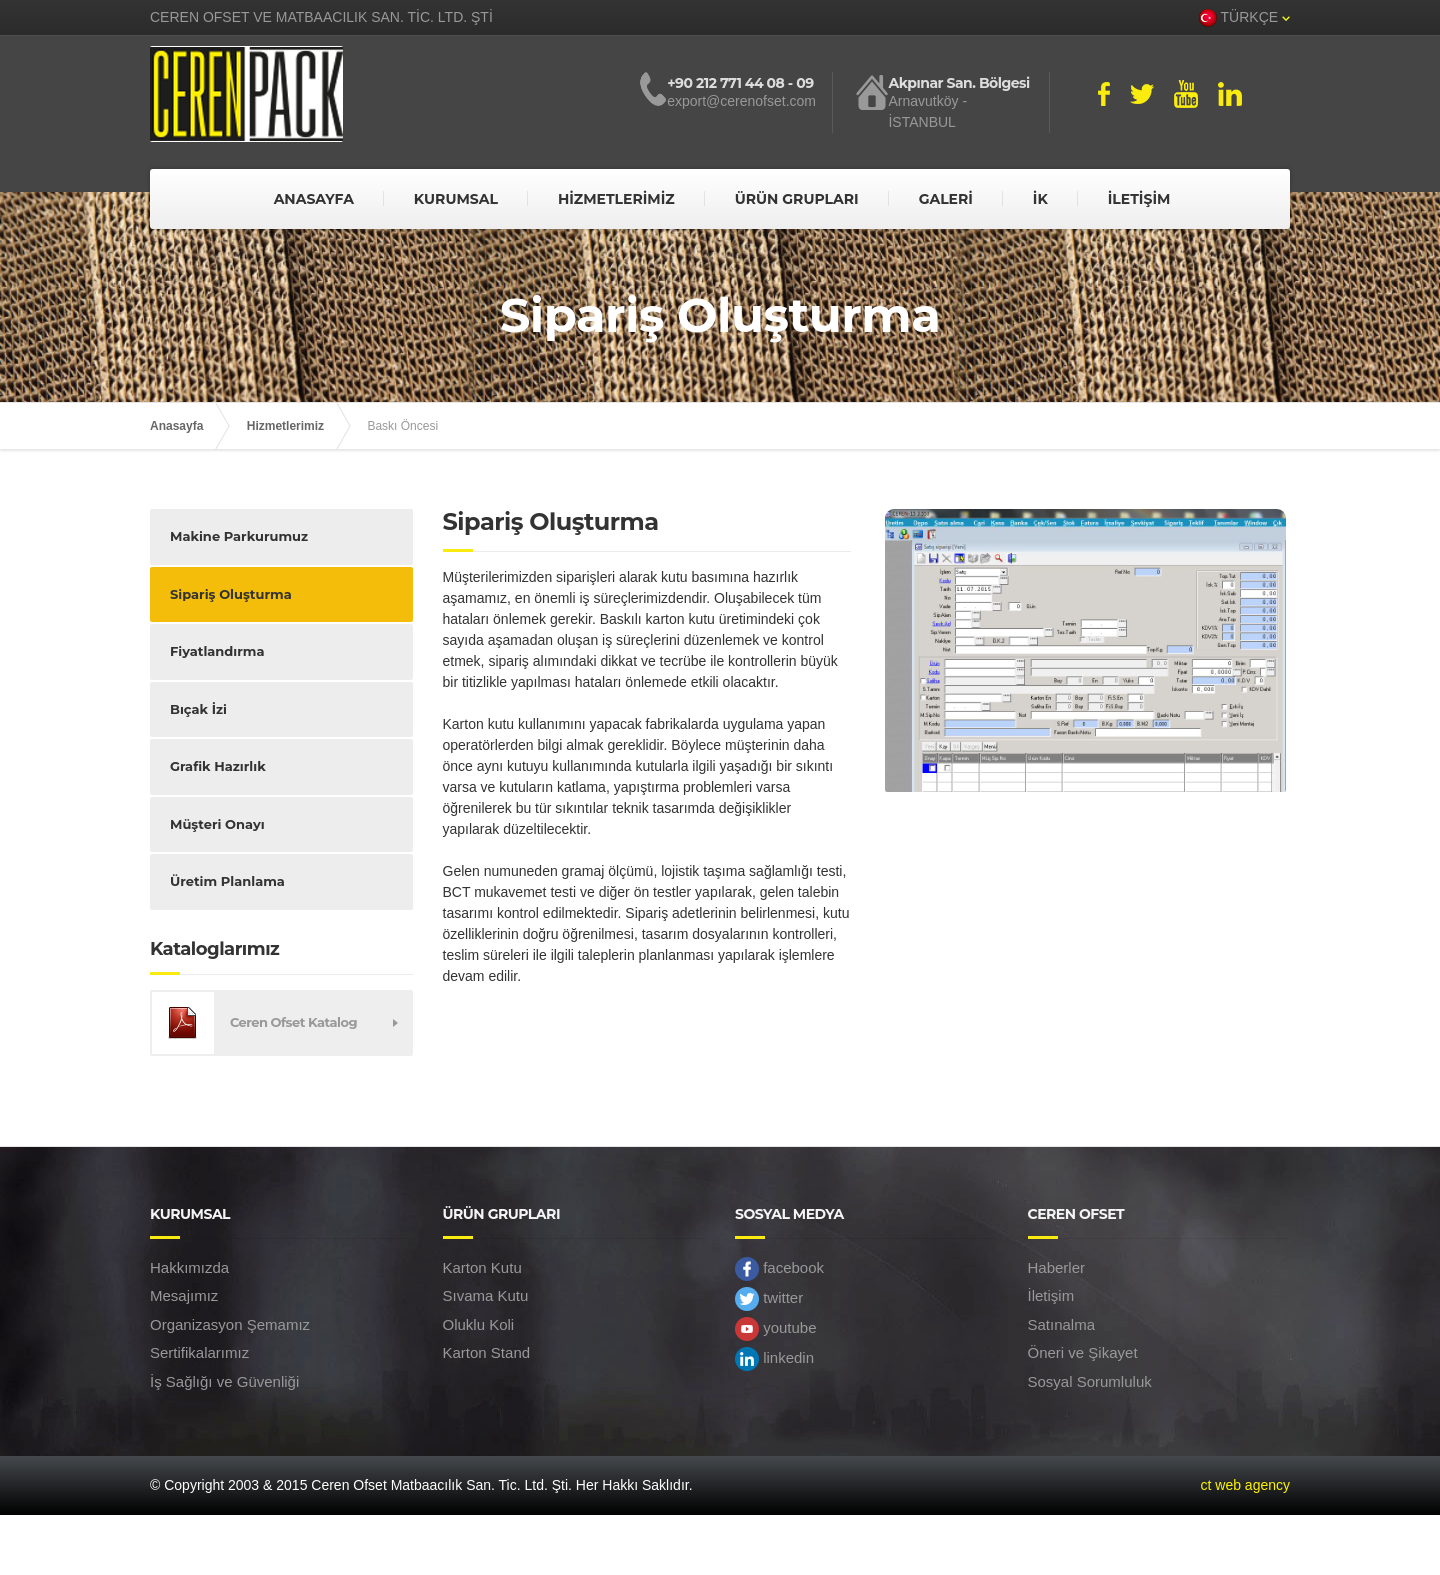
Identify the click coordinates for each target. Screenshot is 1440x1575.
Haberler (1057, 1267)
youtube (776, 1329)
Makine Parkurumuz (239, 536)
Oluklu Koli (479, 1324)
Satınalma (1062, 1324)
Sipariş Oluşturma (231, 594)
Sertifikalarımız (199, 1352)
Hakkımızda (189, 1267)
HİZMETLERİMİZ (616, 199)
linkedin (774, 1359)
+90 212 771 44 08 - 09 (740, 83)
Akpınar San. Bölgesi (958, 83)
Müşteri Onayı (217, 824)
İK (1040, 199)
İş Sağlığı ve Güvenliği (224, 1381)
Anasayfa (176, 426)
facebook (779, 1269)
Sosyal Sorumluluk (1090, 1381)
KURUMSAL (456, 199)
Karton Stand (487, 1352)
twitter (769, 1299)
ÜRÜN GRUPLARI (797, 199)
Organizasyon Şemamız (230, 1324)
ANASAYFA (314, 199)
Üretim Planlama (227, 881)
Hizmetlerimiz (285, 426)
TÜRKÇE (1244, 18)
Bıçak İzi (198, 709)
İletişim (1051, 1295)
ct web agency (1246, 1485)
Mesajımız (184, 1295)
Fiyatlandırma (217, 651)
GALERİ (946, 199)
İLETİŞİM (1139, 199)
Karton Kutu (482, 1267)
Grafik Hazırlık (218, 766)
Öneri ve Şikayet (1083, 1352)
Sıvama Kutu (486, 1295)
